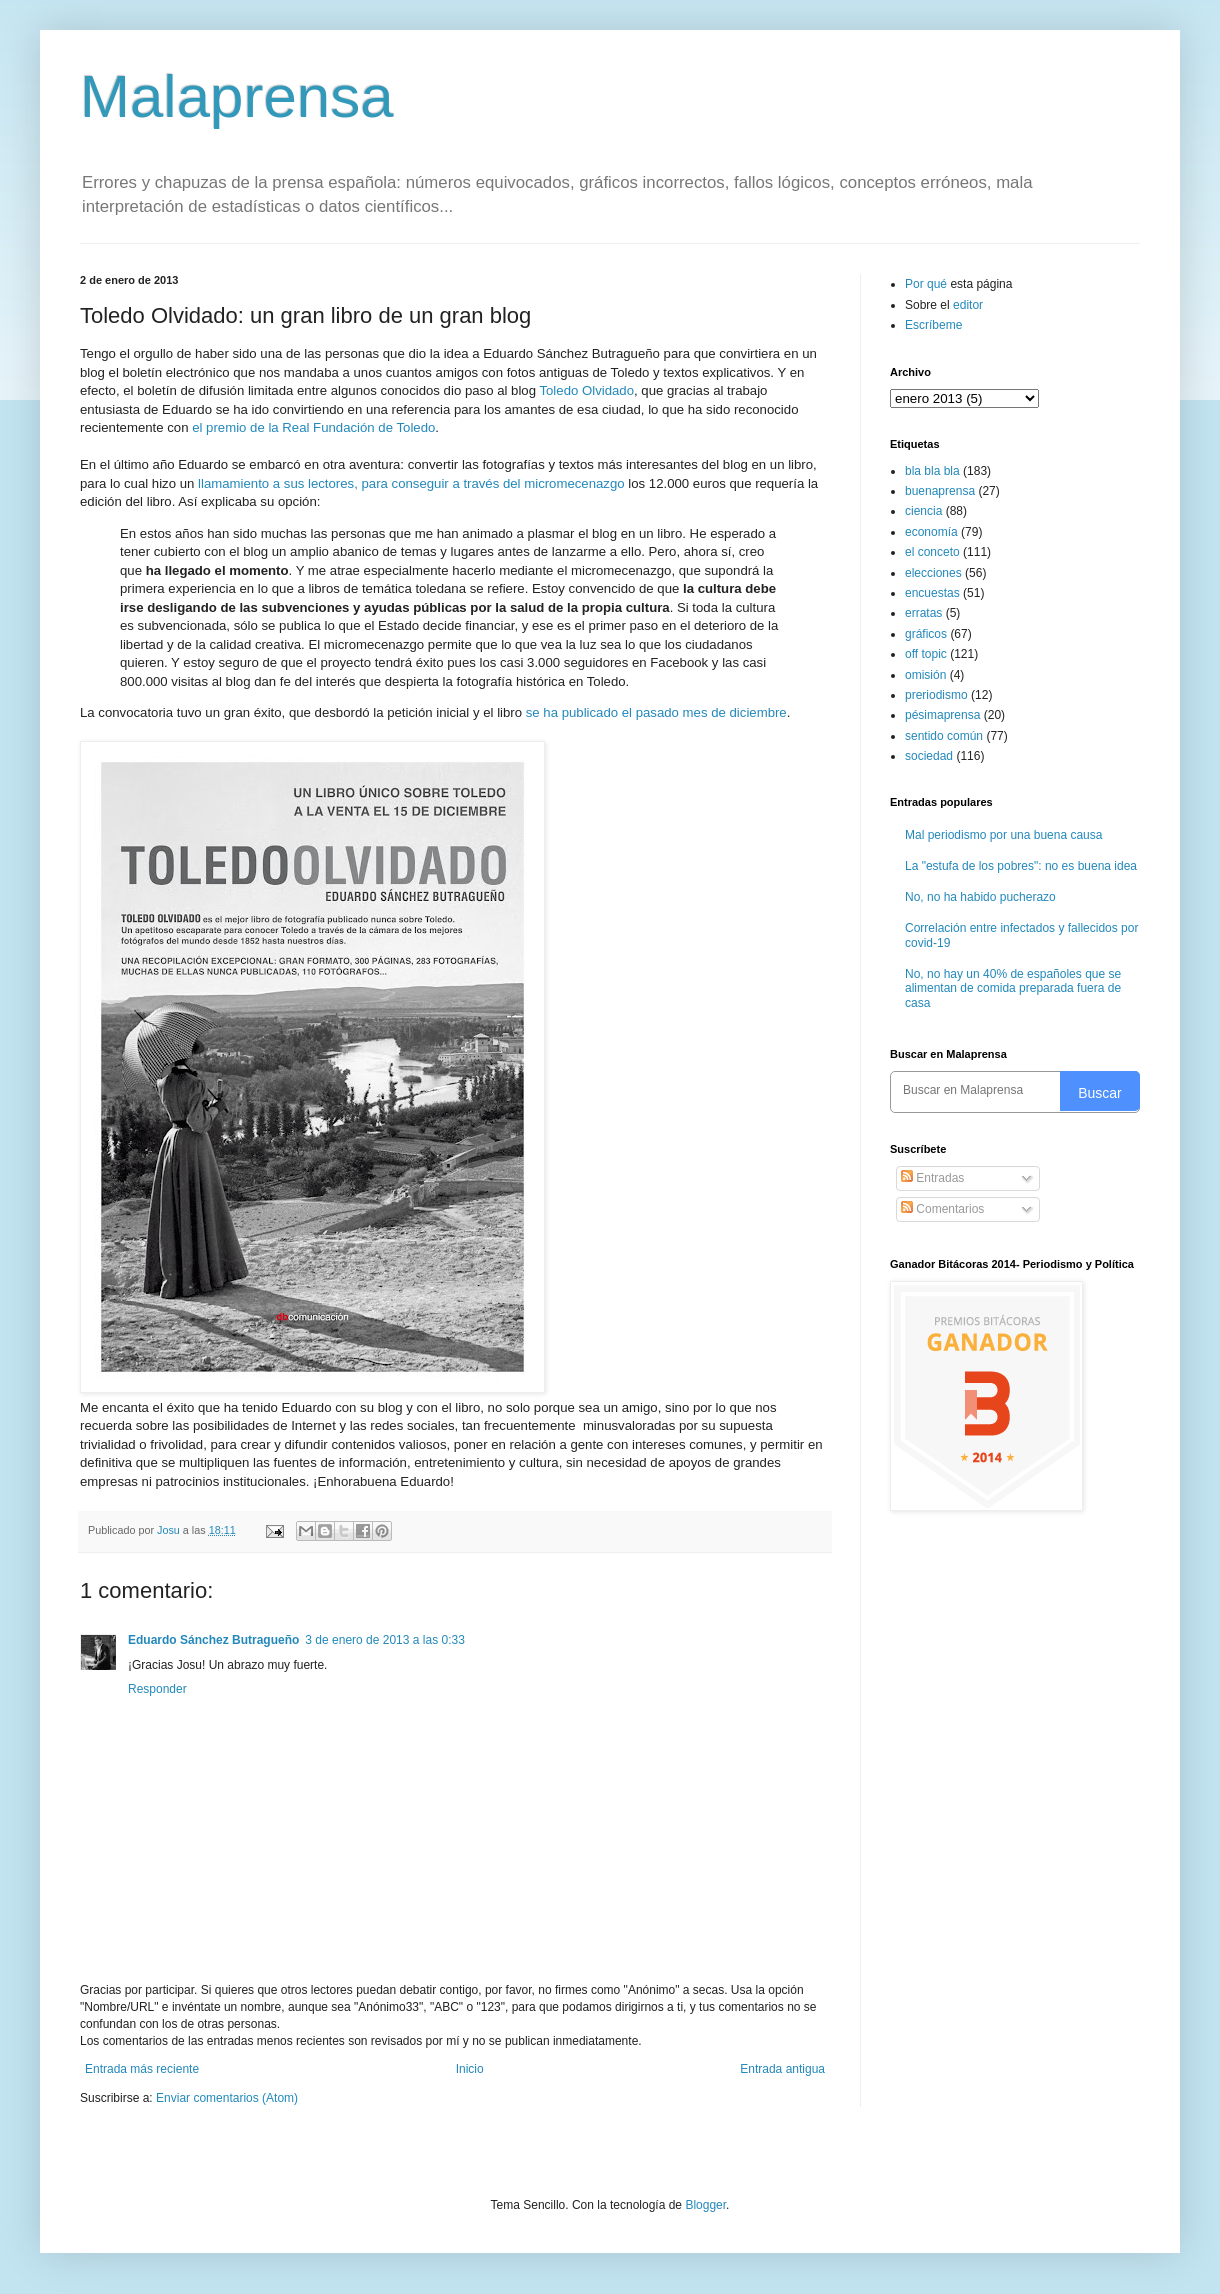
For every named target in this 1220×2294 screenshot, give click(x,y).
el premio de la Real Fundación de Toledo (313, 427)
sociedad (929, 756)
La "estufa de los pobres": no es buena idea (1021, 866)
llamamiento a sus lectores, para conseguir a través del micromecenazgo (411, 483)
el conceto (932, 552)
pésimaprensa (942, 715)
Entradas (932, 1178)
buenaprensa (940, 491)
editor (968, 305)
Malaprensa (237, 96)
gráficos (926, 634)
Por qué (927, 284)
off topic (926, 654)
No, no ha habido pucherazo (980, 897)
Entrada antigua (782, 2069)
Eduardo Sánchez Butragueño (213, 1640)
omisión (925, 675)
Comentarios (942, 1209)
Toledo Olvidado (586, 390)
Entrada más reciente (142, 2069)
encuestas (932, 593)
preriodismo (936, 695)
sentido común (944, 736)
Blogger (705, 2205)
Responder (157, 1689)
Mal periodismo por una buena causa (1003, 835)
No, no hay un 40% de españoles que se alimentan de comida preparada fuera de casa (1013, 988)
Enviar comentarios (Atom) (227, 2098)
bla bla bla (932, 471)
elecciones (933, 573)
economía (931, 532)
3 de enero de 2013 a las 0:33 (384, 1640)
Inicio (470, 2069)
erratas (923, 613)
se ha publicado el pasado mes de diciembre (656, 712)
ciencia (923, 511)
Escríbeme (933, 325)
